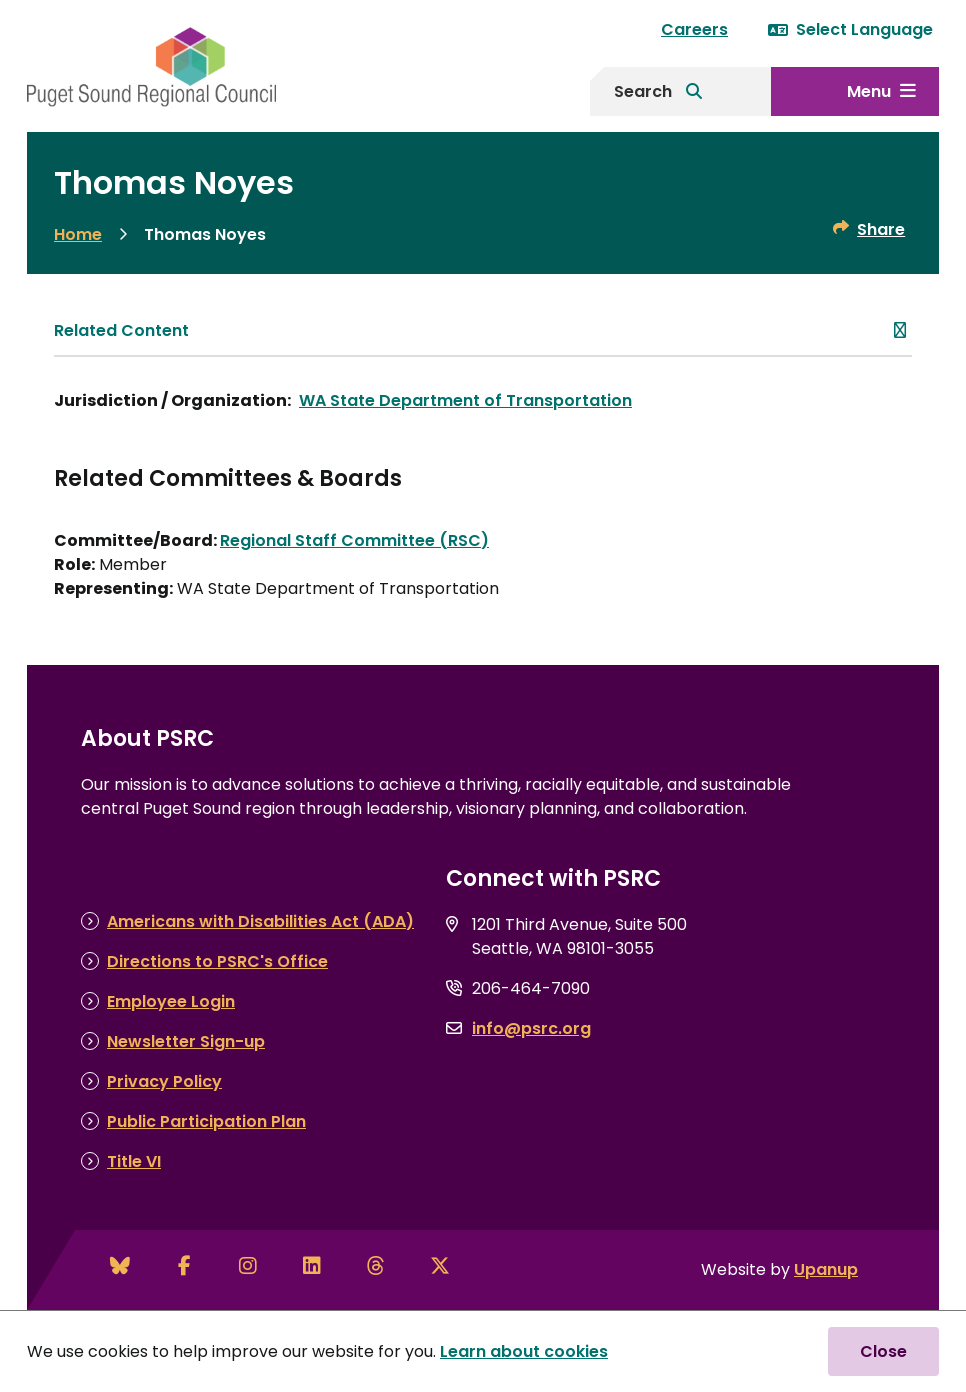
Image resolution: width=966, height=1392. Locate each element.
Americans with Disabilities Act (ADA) (260, 921)
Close (883, 1351)
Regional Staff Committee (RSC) (354, 540)
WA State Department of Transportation (465, 400)
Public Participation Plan (206, 1121)
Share (881, 229)
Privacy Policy (164, 1081)
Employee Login (171, 1001)
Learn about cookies (524, 1351)
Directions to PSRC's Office (217, 961)
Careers (694, 29)
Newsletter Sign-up (186, 1041)
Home (78, 234)
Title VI (134, 1161)
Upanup (826, 1269)
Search (643, 91)
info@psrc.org (531, 1028)
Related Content (121, 330)
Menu (869, 91)
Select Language (850, 29)
